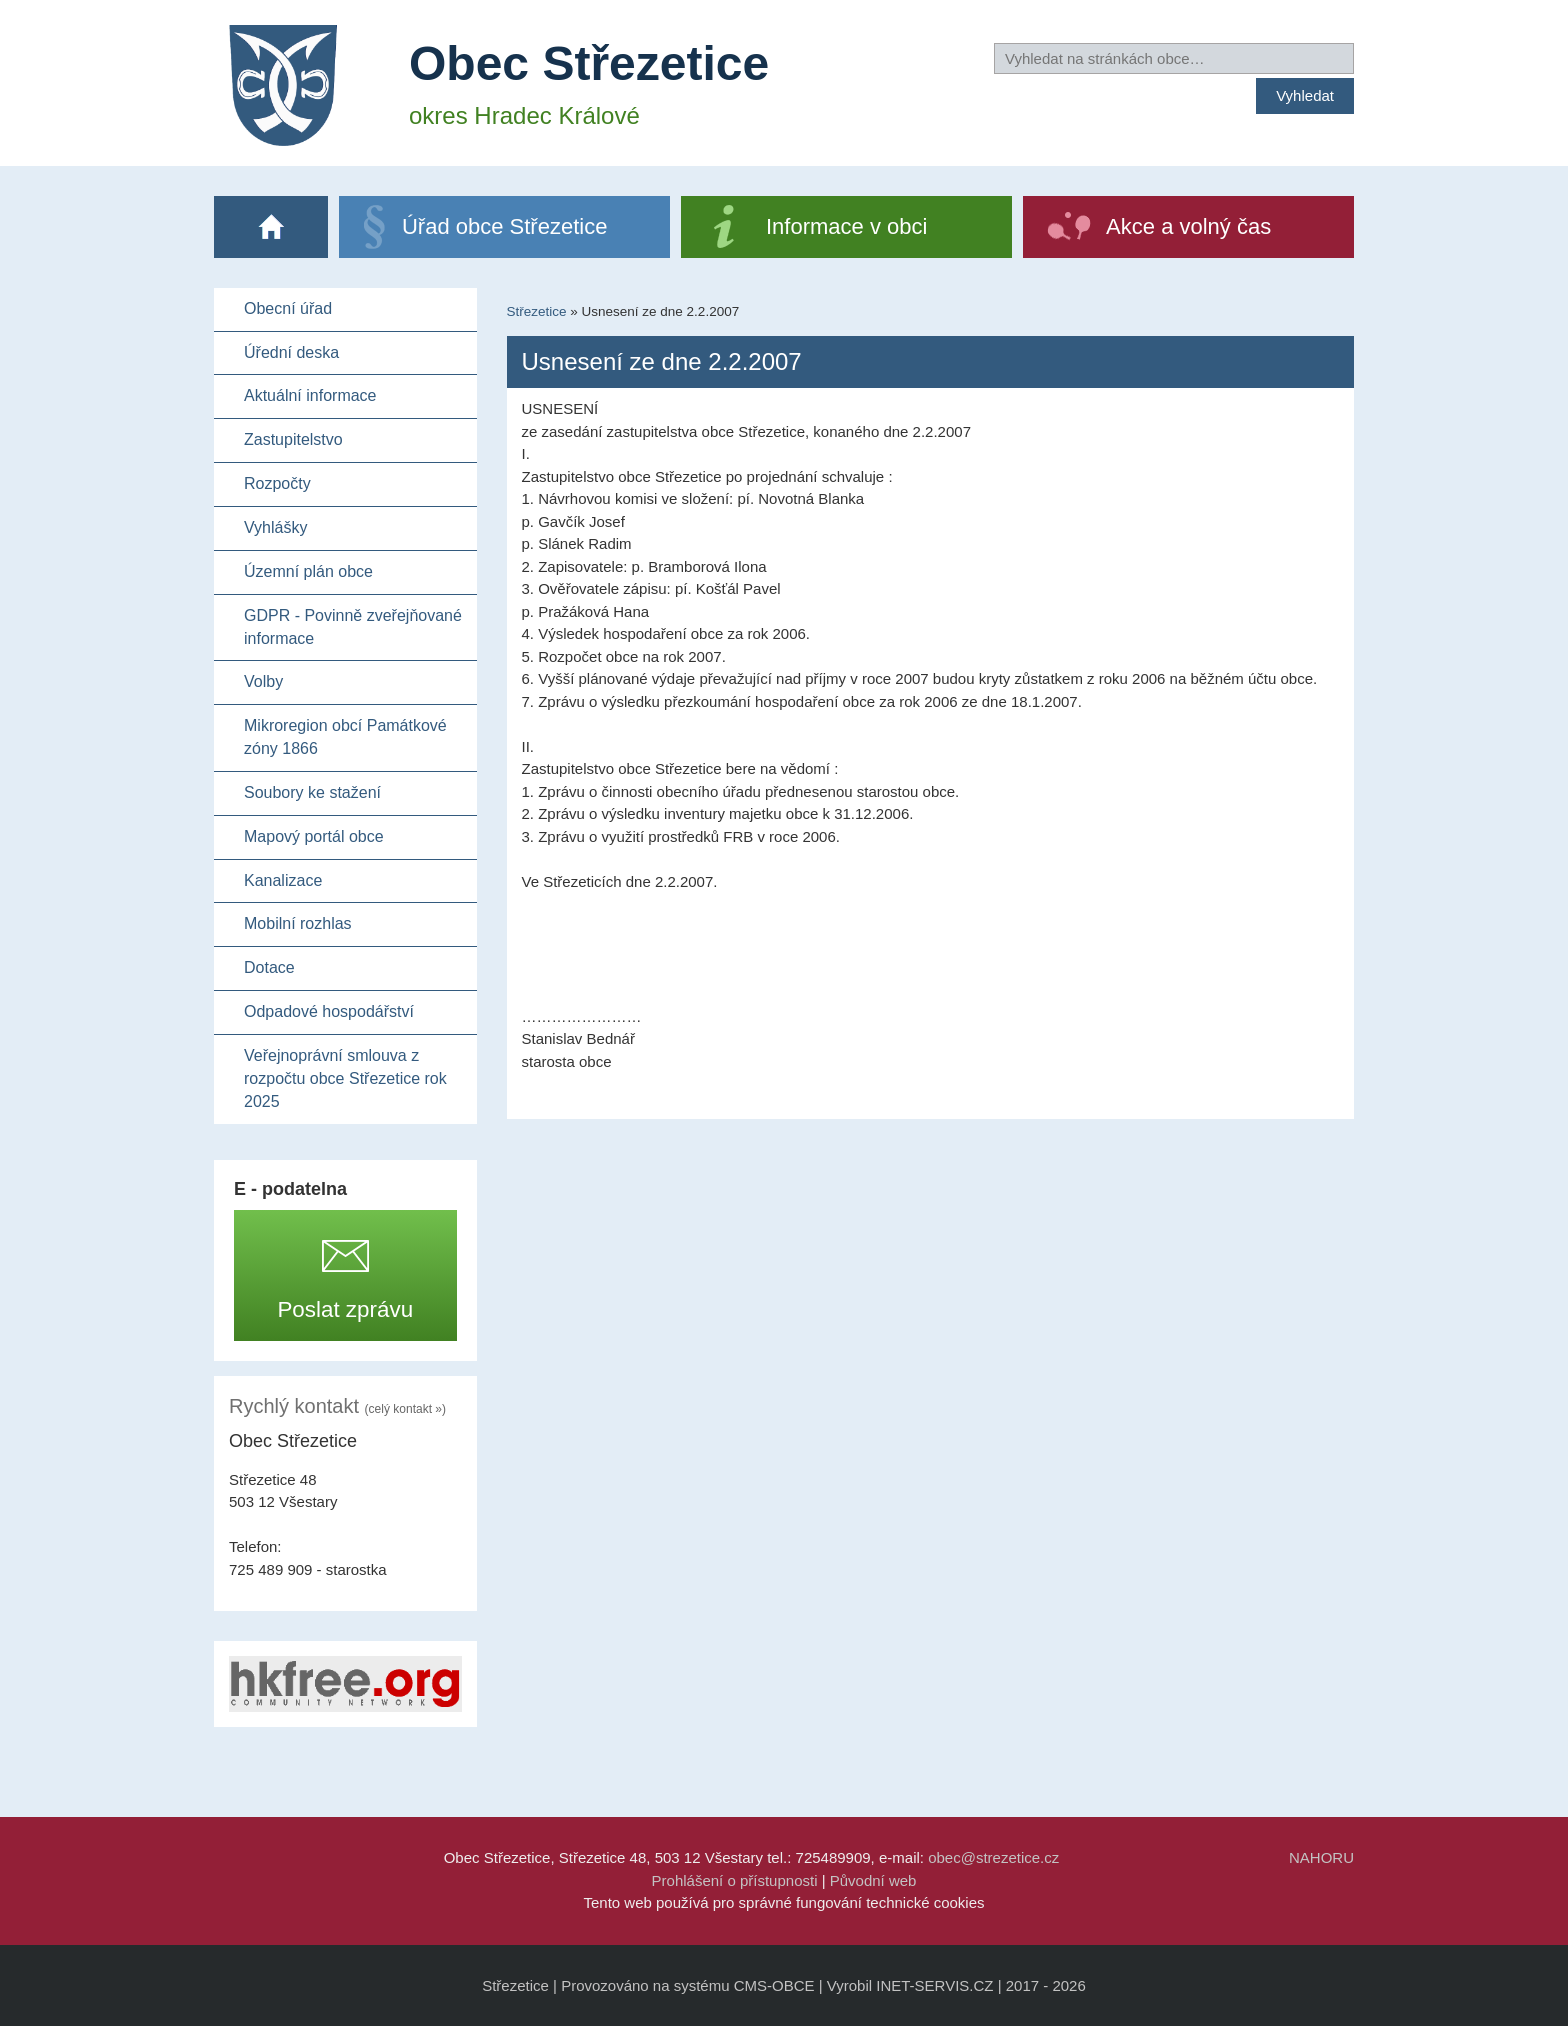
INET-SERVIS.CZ (934, 1985)
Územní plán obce (308, 571)
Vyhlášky (275, 527)
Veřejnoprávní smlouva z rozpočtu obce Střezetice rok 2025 (345, 1078)
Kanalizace (283, 880)
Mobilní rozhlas (298, 923)
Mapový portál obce (314, 836)
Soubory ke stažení (312, 792)
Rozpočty (277, 483)
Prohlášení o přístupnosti (735, 1880)
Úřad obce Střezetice (504, 226)
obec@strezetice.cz (993, 1857)
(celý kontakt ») (405, 1409)
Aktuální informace (310, 395)
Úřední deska (291, 352)
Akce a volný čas (1188, 226)
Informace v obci (846, 226)
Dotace (269, 967)
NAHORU (1321, 1857)
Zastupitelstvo (293, 439)
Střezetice (537, 311)
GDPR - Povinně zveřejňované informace (353, 627)
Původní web (873, 1880)
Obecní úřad (288, 308)
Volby (263, 681)
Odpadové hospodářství (329, 1011)
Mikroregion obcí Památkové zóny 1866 (345, 737)
